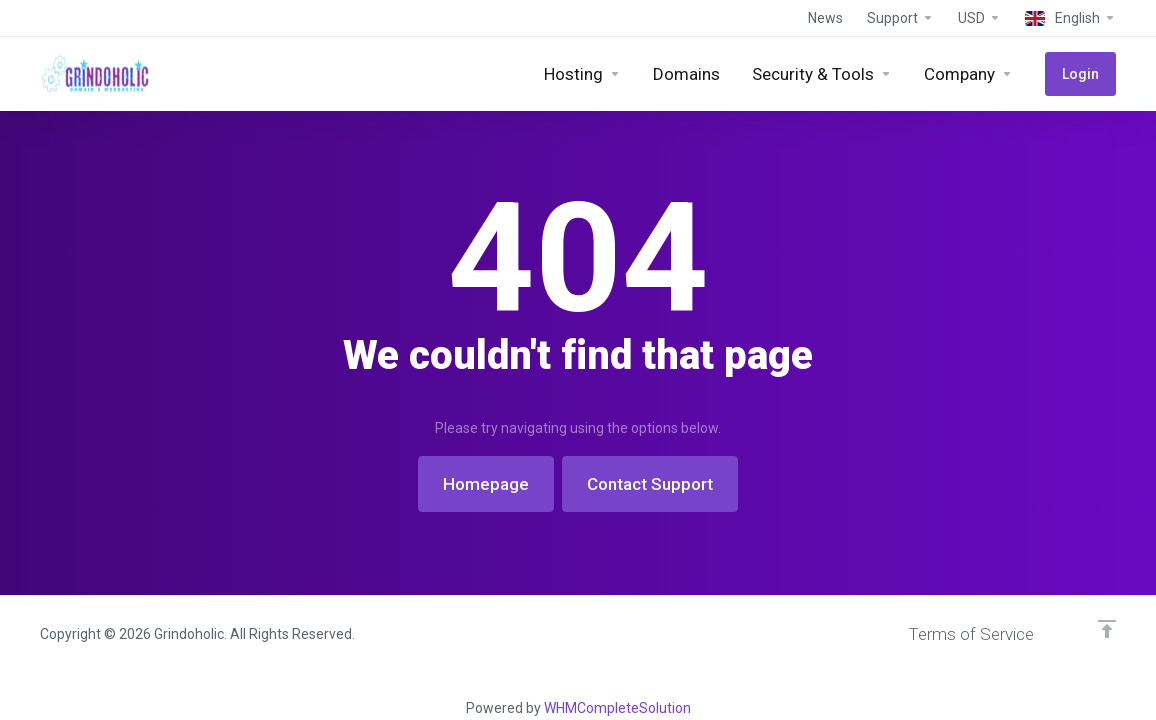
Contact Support (650, 484)
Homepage (486, 484)
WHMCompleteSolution (617, 708)
